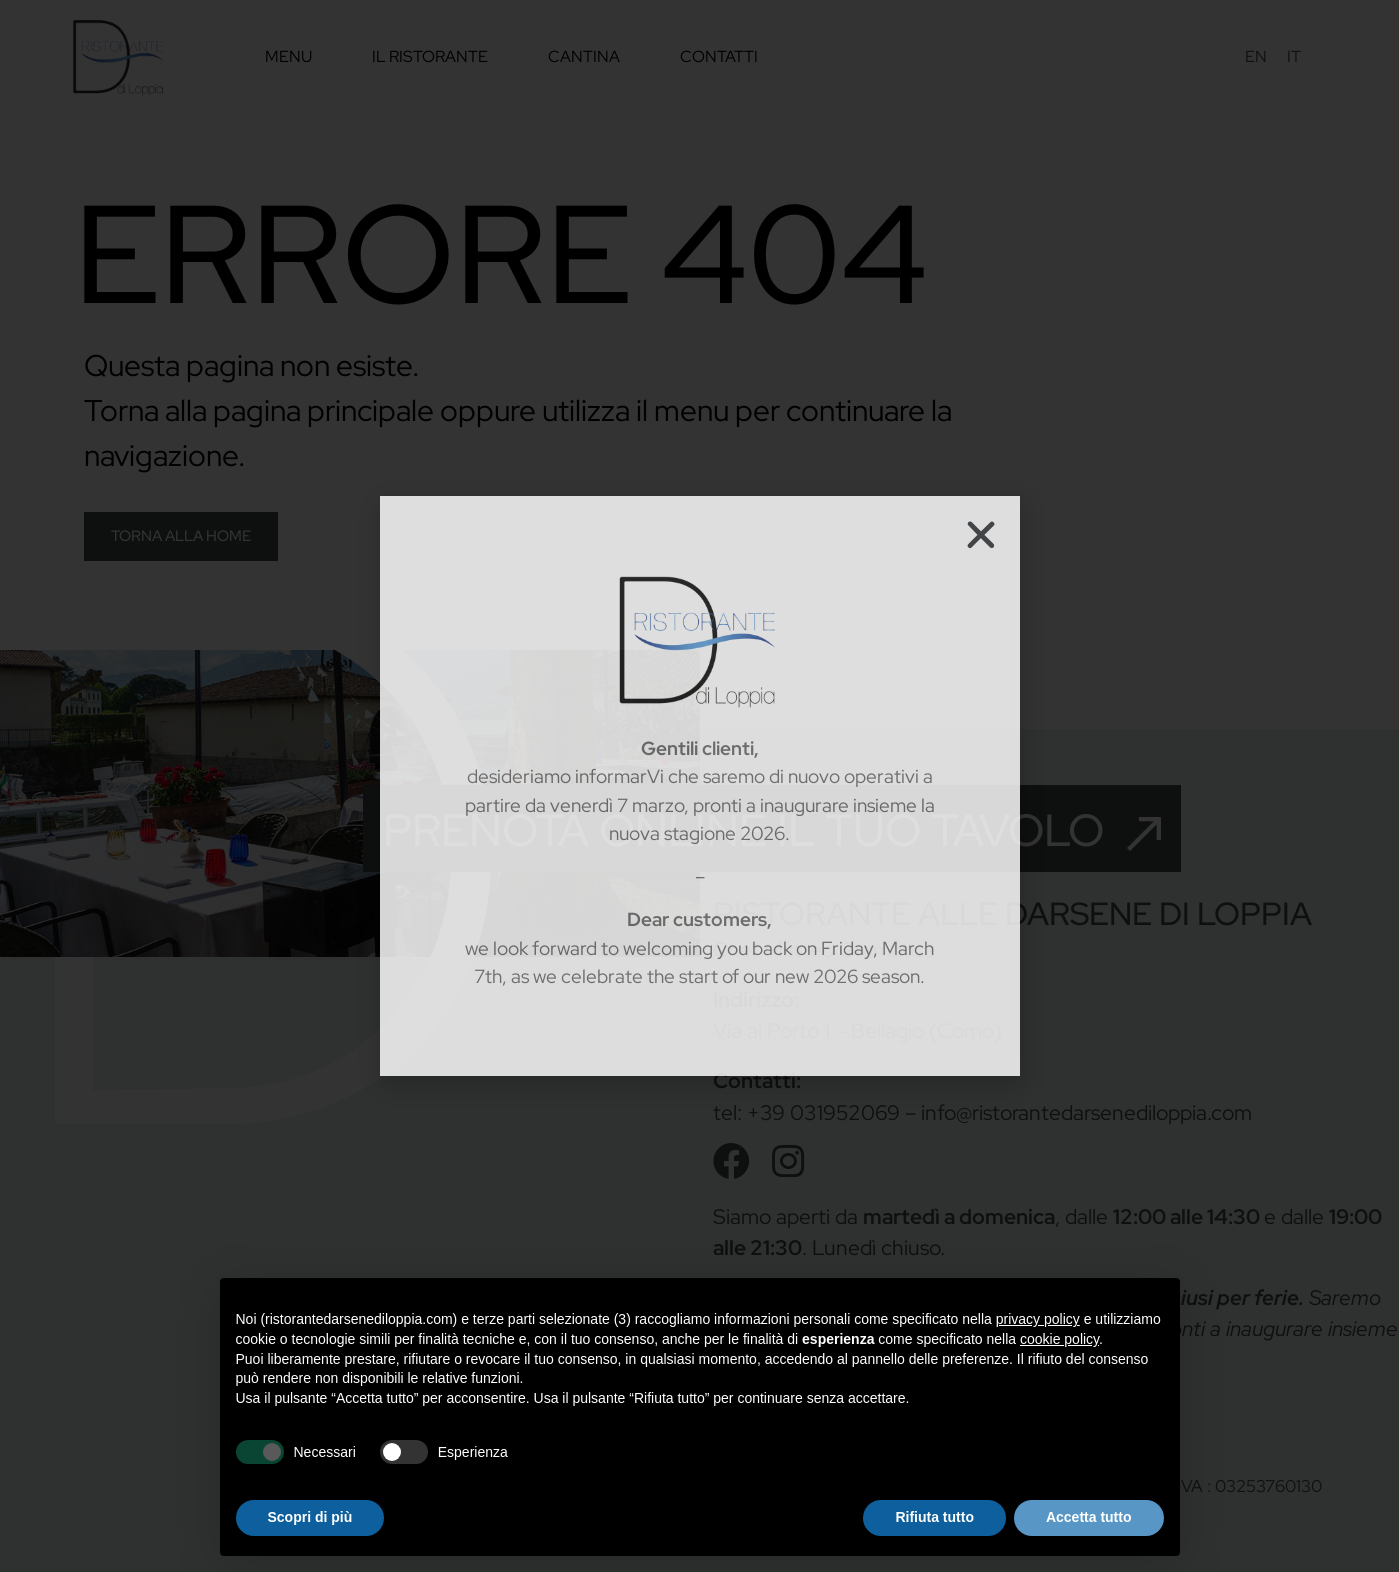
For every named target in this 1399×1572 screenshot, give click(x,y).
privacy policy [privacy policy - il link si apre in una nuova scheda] (1038, 1319)
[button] (981, 535)
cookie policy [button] (1059, 1339)
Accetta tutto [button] (1089, 1517)
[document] (699, 786)
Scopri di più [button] (310, 1517)
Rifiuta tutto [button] (934, 1517)
